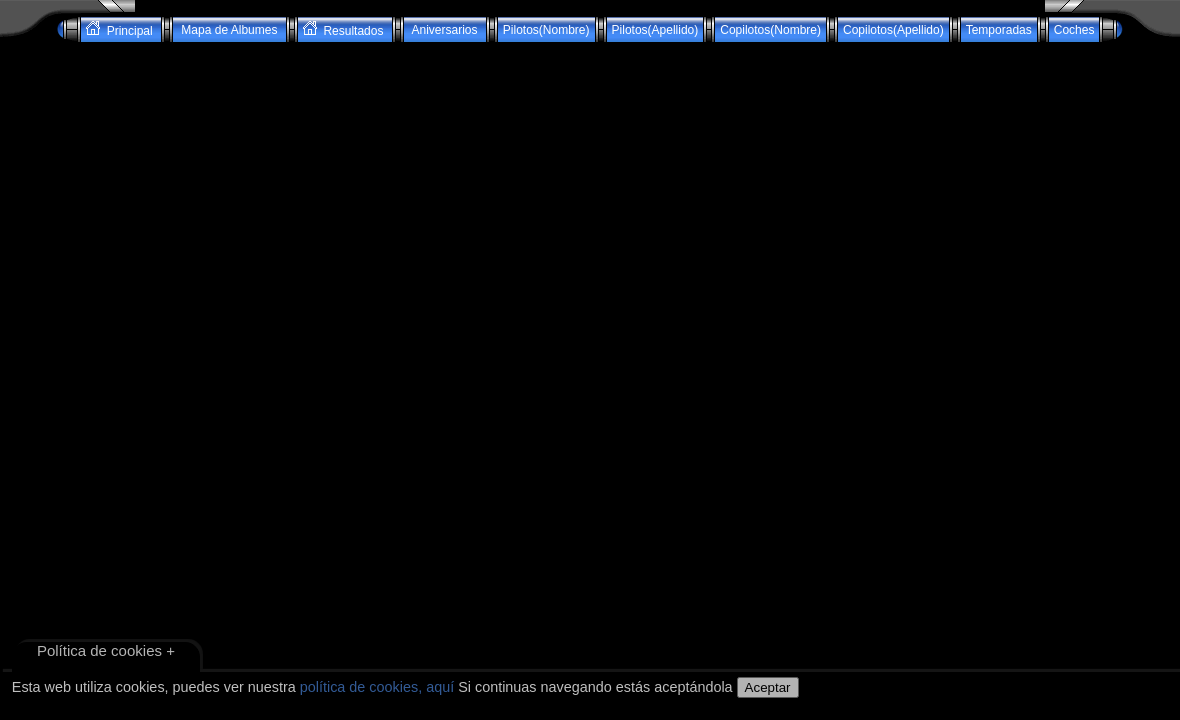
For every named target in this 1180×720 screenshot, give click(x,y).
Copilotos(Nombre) (770, 30)
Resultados (345, 29)
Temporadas (999, 30)
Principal (121, 29)
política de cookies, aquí (377, 687)
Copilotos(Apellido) (893, 30)
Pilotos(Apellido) (655, 30)
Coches (1074, 30)
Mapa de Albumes (229, 30)
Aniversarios (445, 30)
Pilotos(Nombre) (546, 30)
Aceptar (768, 687)
